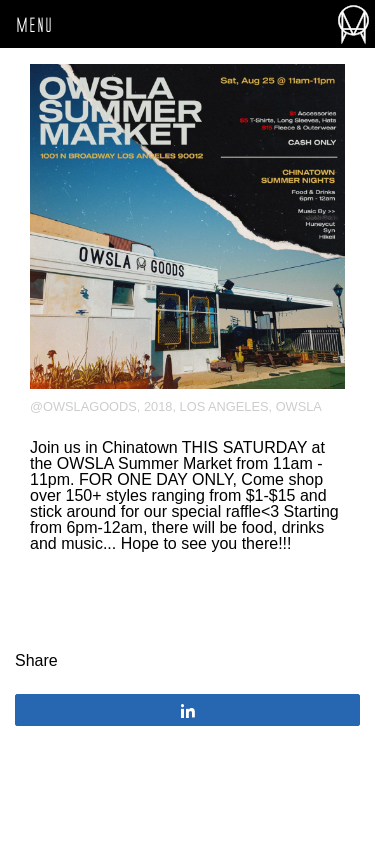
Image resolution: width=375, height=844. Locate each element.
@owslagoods (83, 406)
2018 (158, 406)
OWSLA (299, 406)
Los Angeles (224, 406)
